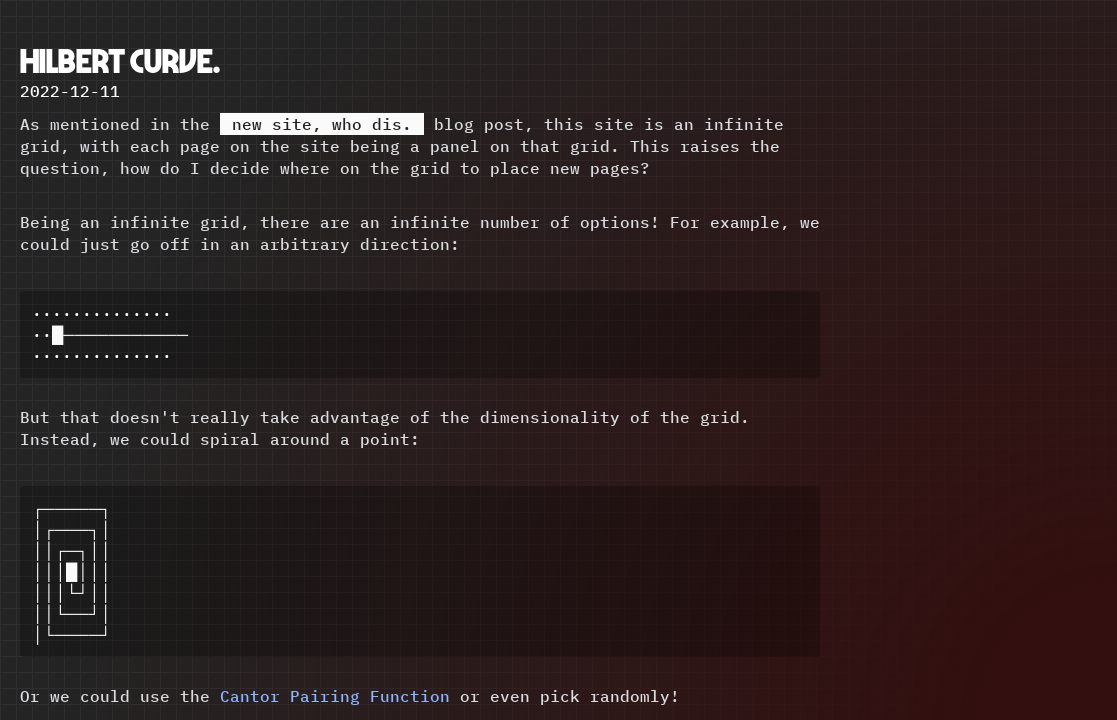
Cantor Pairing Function (335, 706)
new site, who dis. (322, 124)
